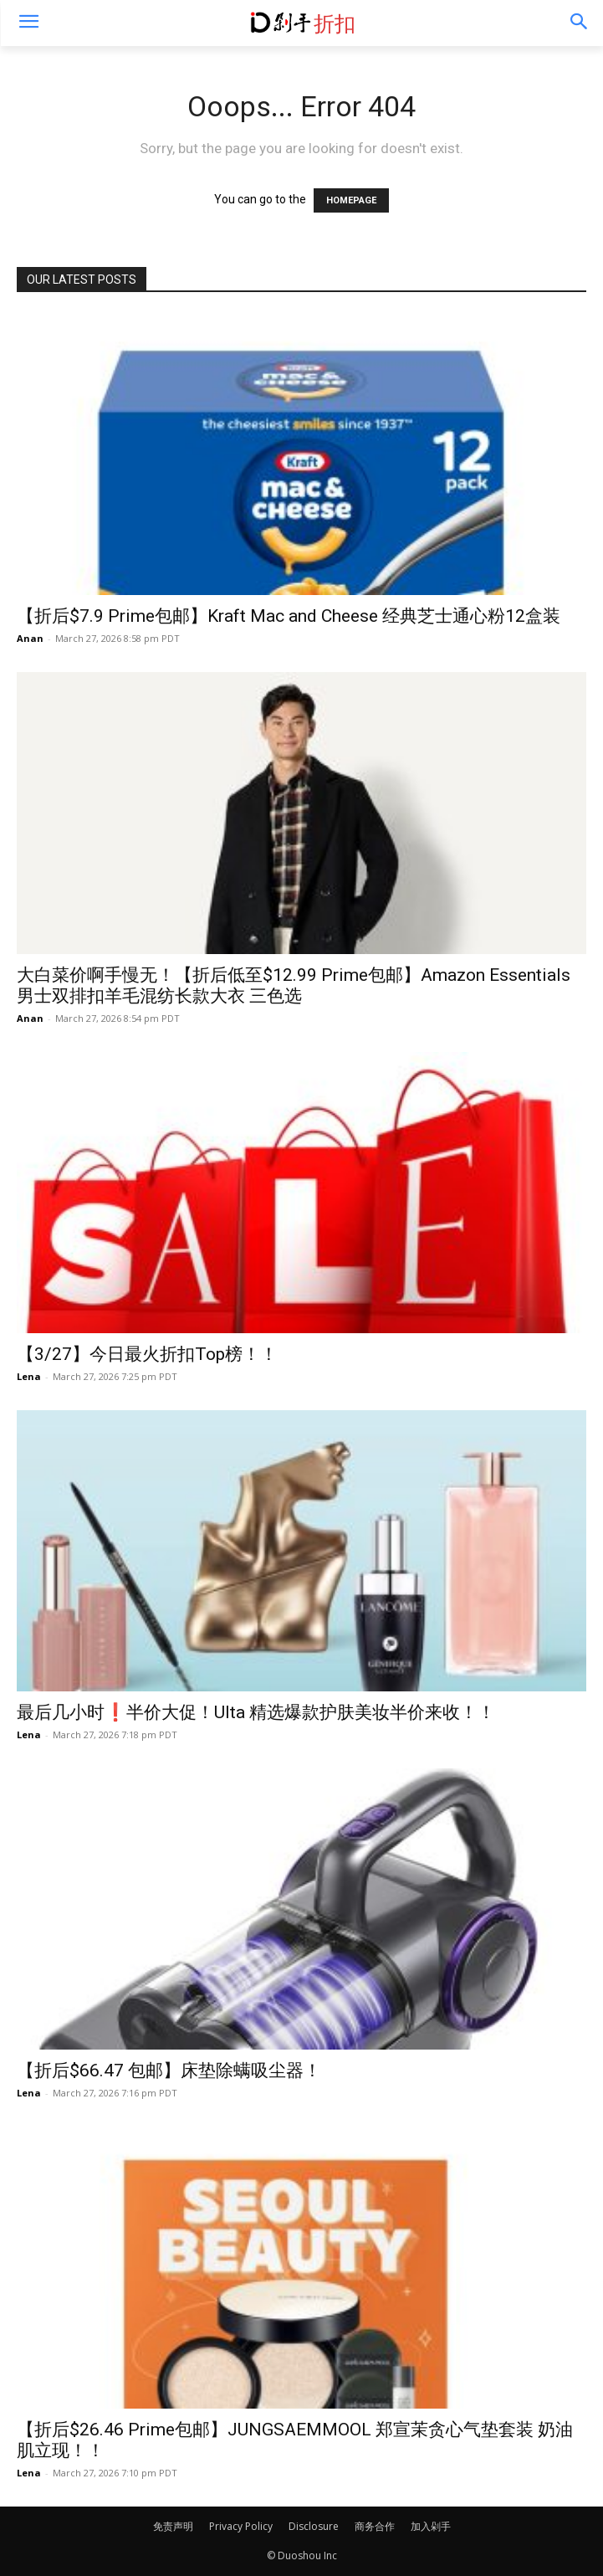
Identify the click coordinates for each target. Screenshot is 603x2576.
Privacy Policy (241, 2526)
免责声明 (173, 2526)
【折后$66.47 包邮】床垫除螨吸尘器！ (169, 2070)
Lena (29, 1376)
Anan (30, 638)
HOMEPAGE (351, 200)
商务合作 (375, 2526)
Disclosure (314, 2526)
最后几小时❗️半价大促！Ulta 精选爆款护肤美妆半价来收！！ (256, 1712)
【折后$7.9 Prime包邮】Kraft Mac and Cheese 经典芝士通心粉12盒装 (288, 616)
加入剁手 (431, 2526)
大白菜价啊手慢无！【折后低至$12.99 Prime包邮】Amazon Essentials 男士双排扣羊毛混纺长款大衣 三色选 (293, 985)
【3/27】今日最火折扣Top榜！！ (147, 1354)
